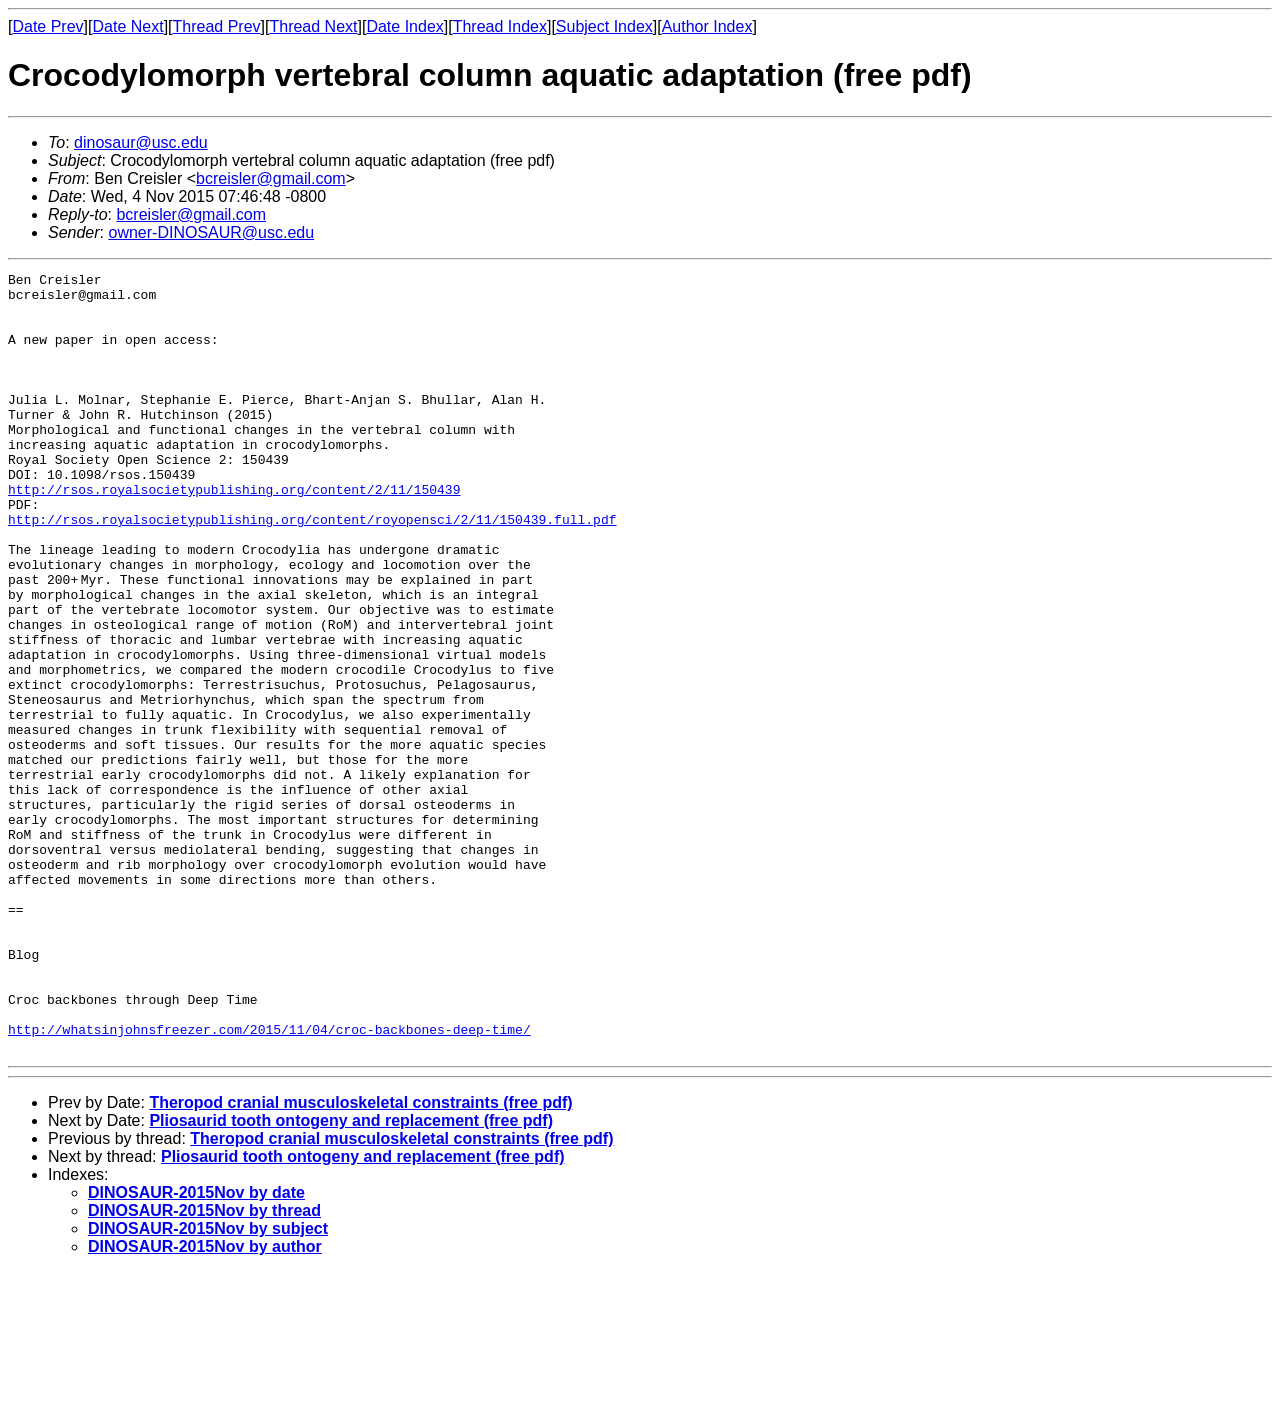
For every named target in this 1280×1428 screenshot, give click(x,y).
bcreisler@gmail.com (271, 178)
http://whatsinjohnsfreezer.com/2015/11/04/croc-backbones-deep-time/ (269, 1182)
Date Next (127, 26)
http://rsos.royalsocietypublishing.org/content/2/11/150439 (234, 534)
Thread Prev (217, 26)
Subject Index (604, 26)
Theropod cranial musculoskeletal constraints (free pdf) (360, 1258)
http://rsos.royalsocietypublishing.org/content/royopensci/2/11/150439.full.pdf (312, 570)
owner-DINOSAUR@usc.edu (211, 232)
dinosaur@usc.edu (141, 142)
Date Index (404, 26)
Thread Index (500, 26)
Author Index (707, 26)
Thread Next (313, 26)
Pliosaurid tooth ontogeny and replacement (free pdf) (351, 1276)
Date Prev (47, 26)
